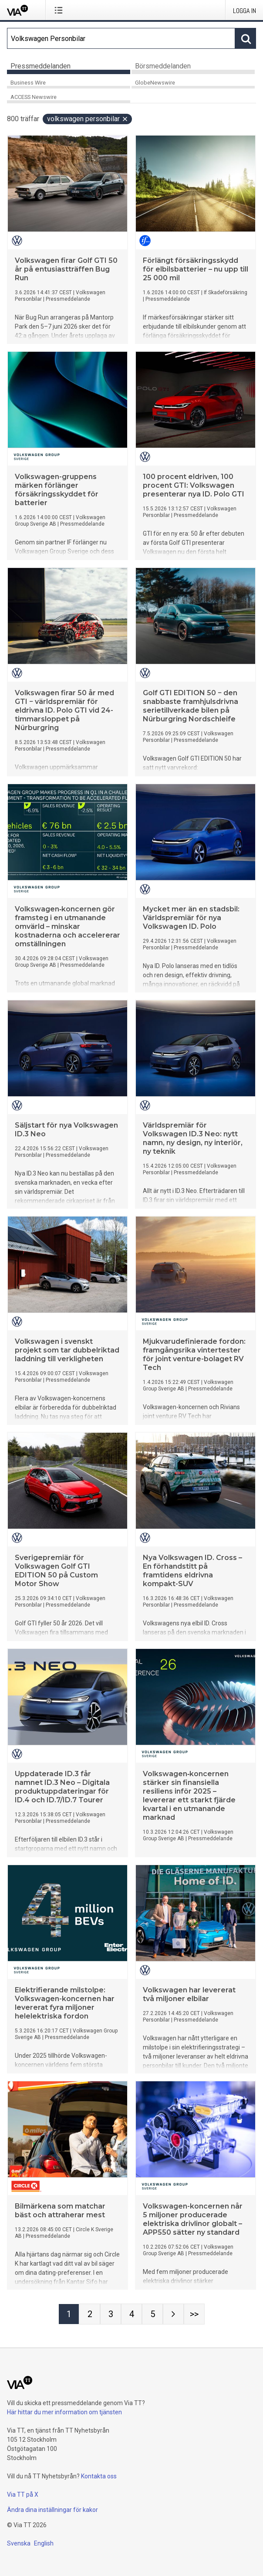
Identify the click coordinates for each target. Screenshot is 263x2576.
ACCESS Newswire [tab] (33, 97)
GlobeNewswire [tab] (155, 82)
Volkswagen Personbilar (87, 119)
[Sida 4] (131, 2314)
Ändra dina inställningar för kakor (52, 2509)
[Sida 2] (89, 2314)
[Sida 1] (68, 2314)
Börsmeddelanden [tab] (163, 66)
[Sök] (121, 38)
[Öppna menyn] (60, 10)
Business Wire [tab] (28, 82)
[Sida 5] (152, 2314)
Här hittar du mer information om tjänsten (64, 2412)
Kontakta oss (99, 2476)
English (44, 2543)
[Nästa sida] (173, 2314)
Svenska (18, 2543)
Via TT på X (22, 2494)
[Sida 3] (110, 2314)
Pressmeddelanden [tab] (40, 66)
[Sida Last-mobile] (194, 2314)
